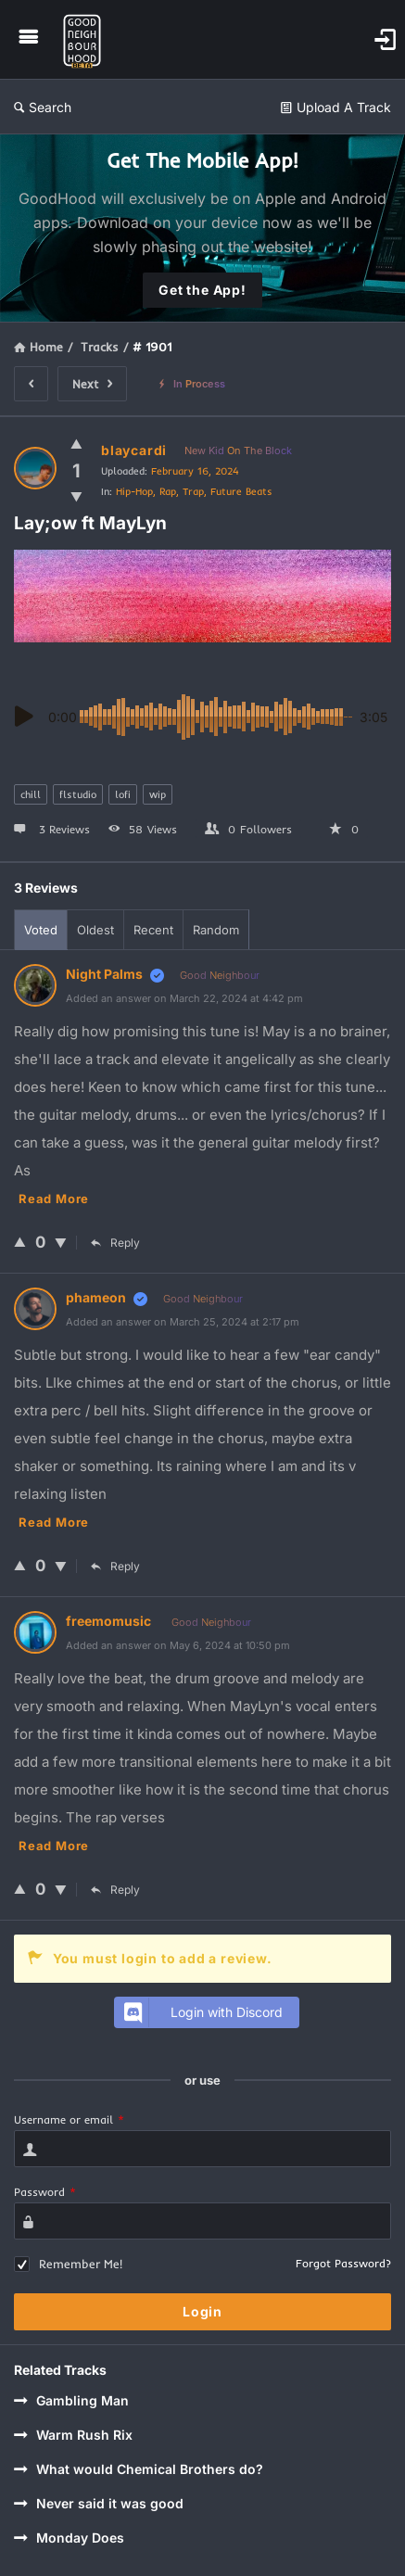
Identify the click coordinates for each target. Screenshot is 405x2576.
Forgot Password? (343, 2263)
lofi (123, 794)
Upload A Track (336, 107)
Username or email (69, 2119)
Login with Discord (202, 2012)
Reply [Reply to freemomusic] (115, 1890)
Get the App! (202, 290)
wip (157, 794)
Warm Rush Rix (73, 2435)
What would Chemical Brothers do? (138, 2469)
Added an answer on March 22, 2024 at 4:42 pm (184, 998)
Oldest (95, 929)
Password (45, 2192)
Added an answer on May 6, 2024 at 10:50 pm (178, 1645)
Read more (54, 1198)
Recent (153, 929)
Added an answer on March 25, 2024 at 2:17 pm (182, 1321)
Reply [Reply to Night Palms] (115, 1243)
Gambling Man (71, 2400)
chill (30, 794)
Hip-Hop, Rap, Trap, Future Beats (194, 491)
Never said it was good (99, 2503)
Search (42, 107)
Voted (40, 929)
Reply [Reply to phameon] (115, 1566)
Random (216, 929)
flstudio (77, 794)
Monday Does (69, 2537)
